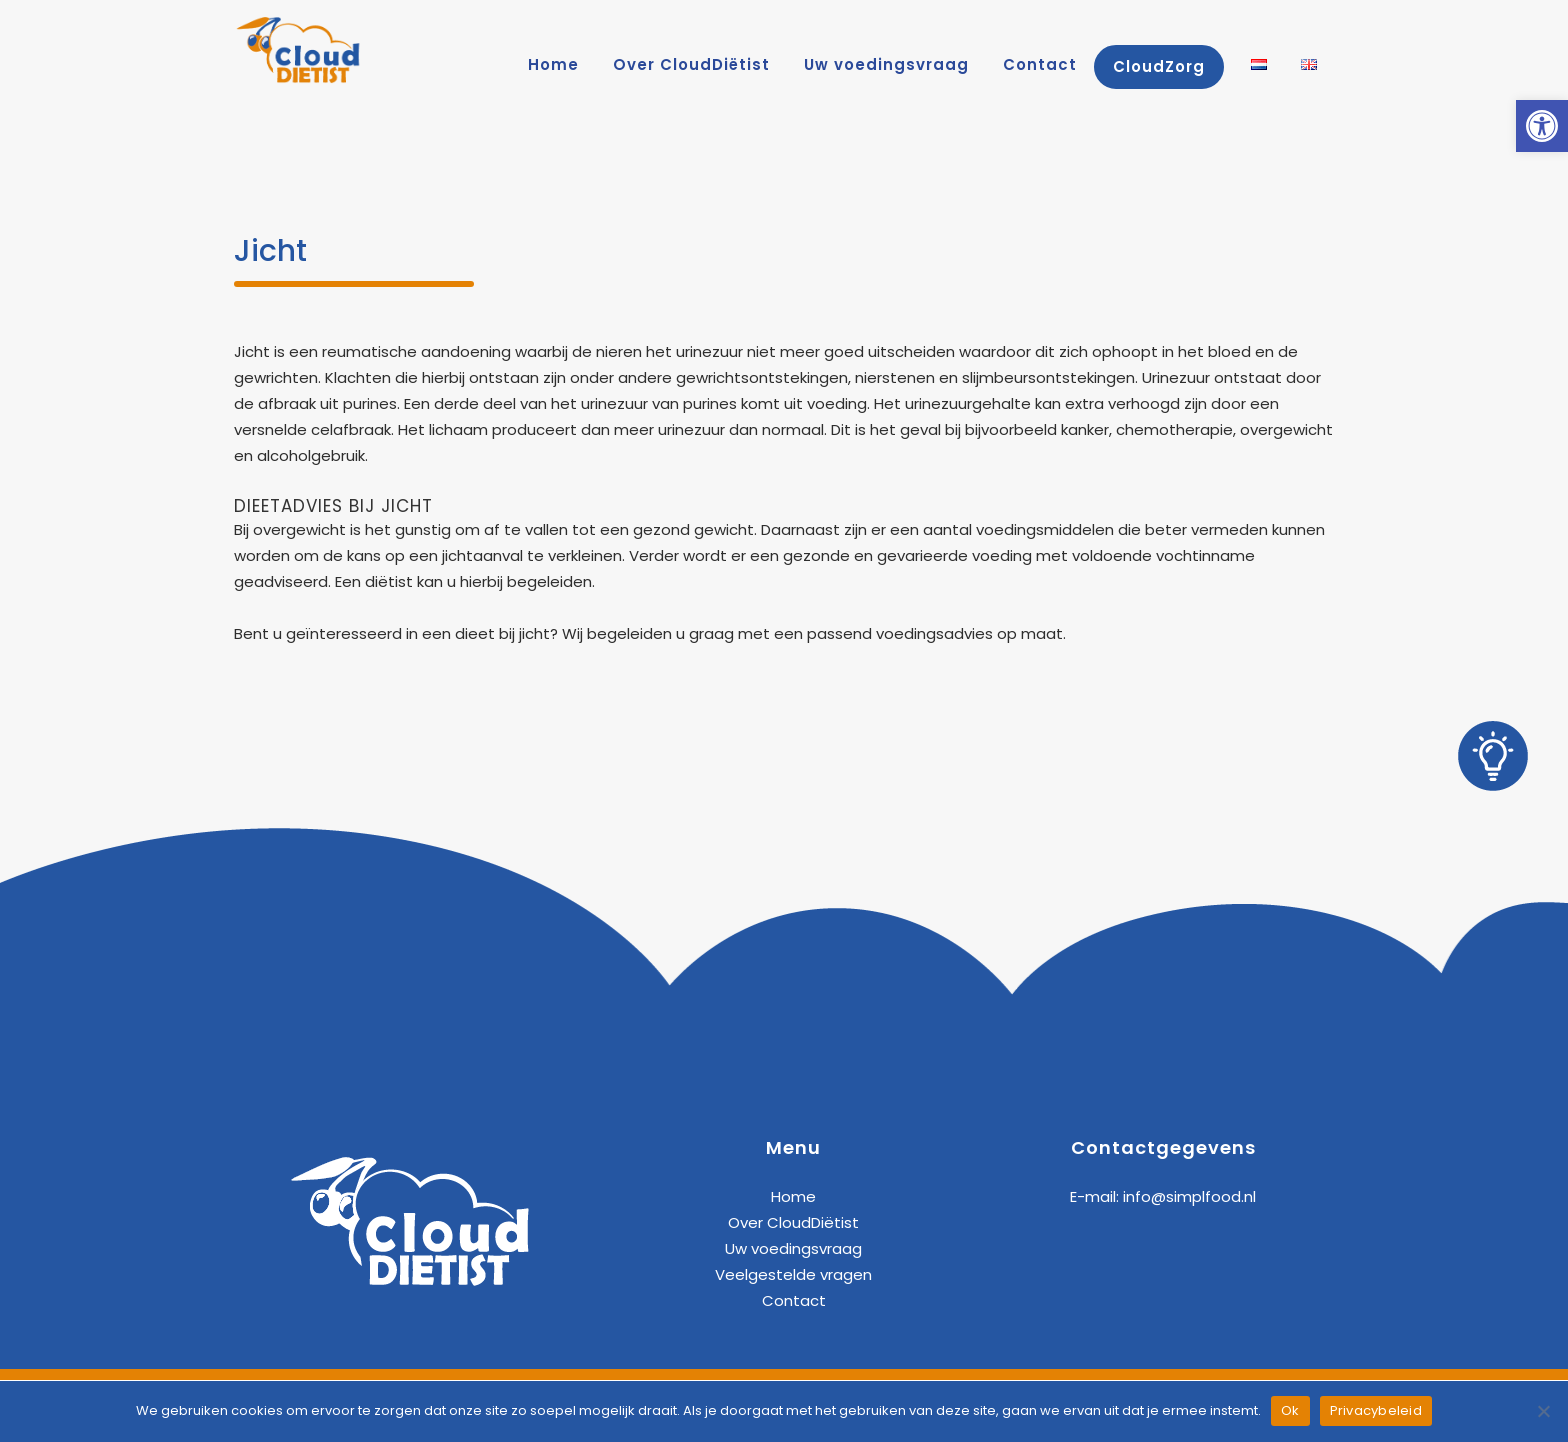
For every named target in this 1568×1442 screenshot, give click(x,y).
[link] (1542, 126)
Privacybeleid (1376, 1410)
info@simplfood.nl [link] (1189, 1196)
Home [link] (793, 1196)
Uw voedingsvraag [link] (793, 1248)
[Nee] (1543, 1411)
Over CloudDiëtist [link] (793, 1222)
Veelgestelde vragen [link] (793, 1274)
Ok (1290, 1410)
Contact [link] (794, 1300)
